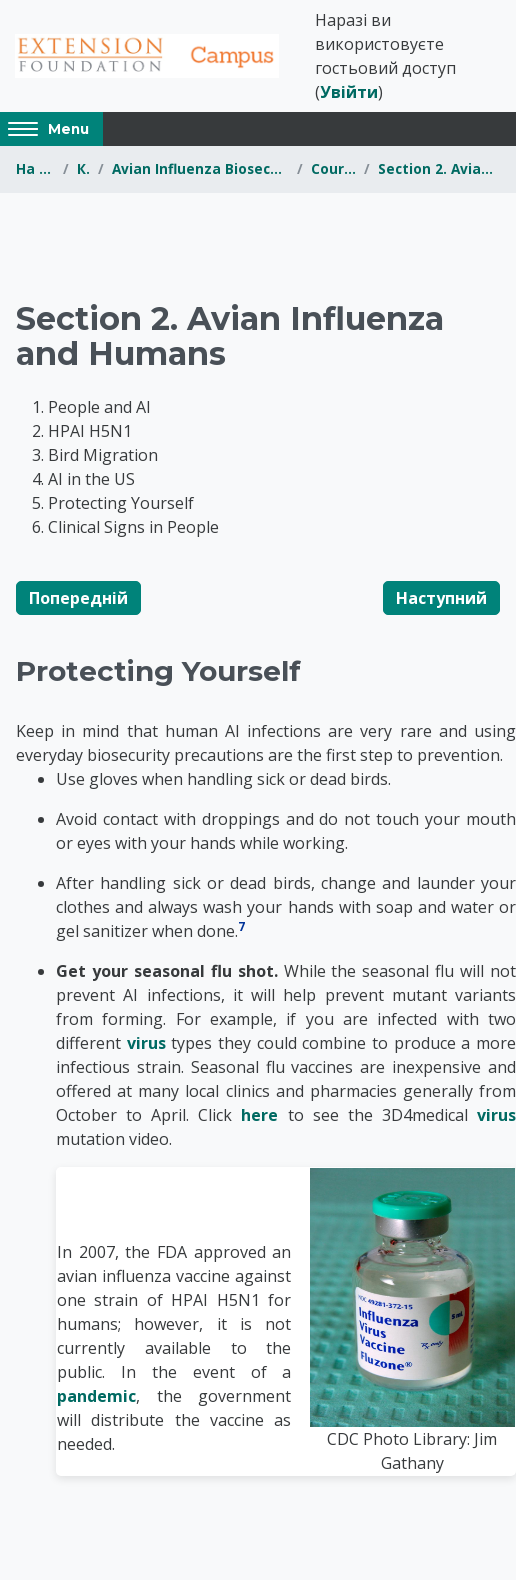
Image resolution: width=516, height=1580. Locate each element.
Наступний (441, 598)
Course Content (333, 168)
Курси (83, 168)
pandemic (96, 1396)
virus (146, 1043)
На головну (35, 168)
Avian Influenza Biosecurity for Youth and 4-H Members (200, 168)
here (259, 1115)
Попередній (78, 598)
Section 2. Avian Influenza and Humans (439, 168)
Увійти (349, 92)
